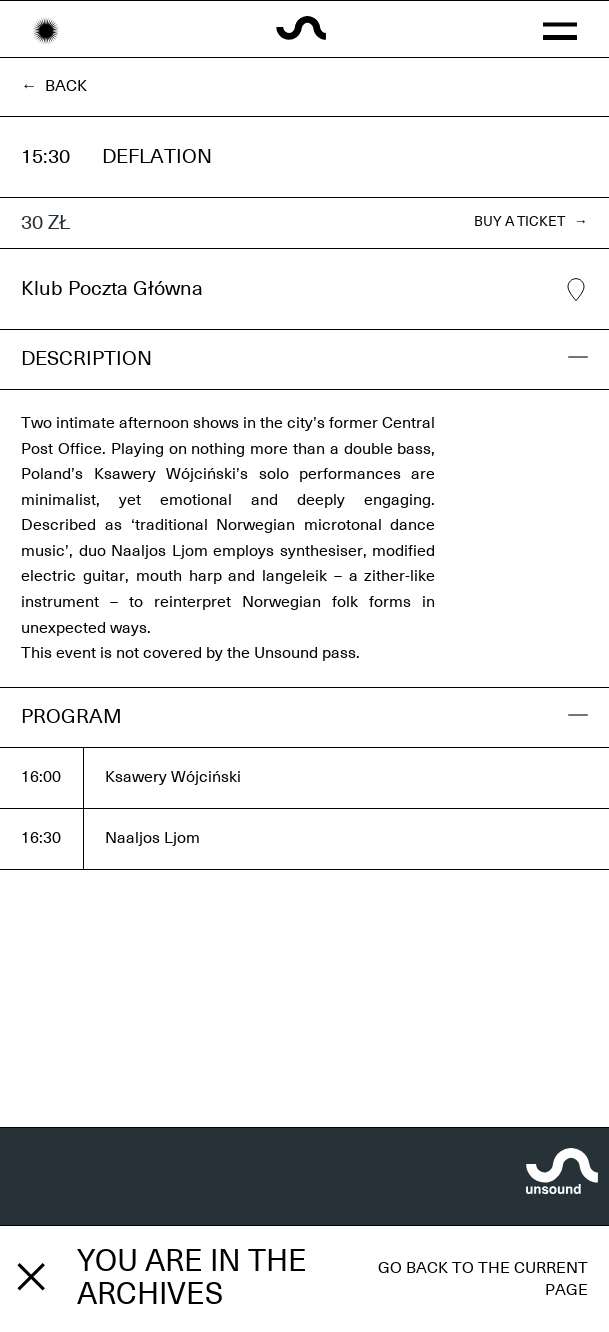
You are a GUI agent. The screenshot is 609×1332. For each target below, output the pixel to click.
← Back (54, 86)
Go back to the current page (483, 1279)
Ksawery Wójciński (173, 777)
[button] (559, 29)
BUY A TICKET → (531, 222)
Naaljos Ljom (152, 838)
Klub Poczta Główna (304, 290)
